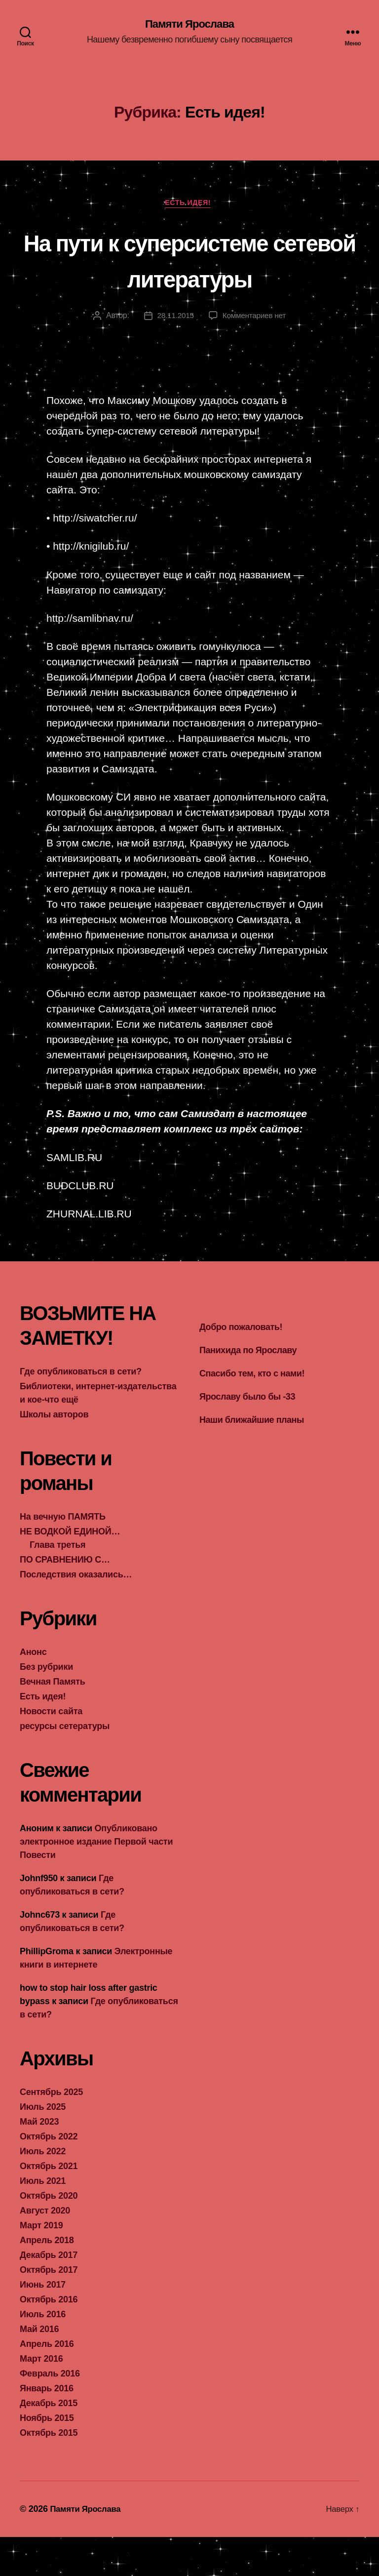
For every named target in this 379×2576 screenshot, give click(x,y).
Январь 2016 (47, 2427)
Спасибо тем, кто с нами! (251, 1412)
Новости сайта (51, 1750)
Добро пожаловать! (240, 1366)
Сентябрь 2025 (51, 2131)
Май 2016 (39, 2368)
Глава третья (57, 1584)
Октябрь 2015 (48, 2472)
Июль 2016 (43, 2353)
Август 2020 (45, 2249)
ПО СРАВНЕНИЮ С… (65, 1599)
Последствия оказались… (76, 1613)
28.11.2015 (174, 354)
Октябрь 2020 (48, 2235)
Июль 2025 (43, 2146)
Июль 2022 (43, 2190)
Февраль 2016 (50, 2412)
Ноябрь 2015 (47, 2457)
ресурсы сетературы (65, 1765)
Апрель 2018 (47, 2279)
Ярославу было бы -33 (247, 1436)
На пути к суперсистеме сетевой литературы (189, 279)
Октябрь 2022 (48, 2175)
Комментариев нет (255, 354)
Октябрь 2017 (48, 2309)
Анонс (33, 1691)
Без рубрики (46, 1706)
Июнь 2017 (43, 2324)
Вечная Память (52, 1721)
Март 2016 (41, 2398)
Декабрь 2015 (48, 2442)
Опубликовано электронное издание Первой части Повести (96, 1880)
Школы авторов (54, 1453)
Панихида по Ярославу (248, 1389)
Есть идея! (189, 205)
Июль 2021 (43, 2220)
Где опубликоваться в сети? (81, 1410)
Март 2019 (41, 2264)
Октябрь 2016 (48, 2338)
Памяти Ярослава (189, 25)
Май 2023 (39, 2161)
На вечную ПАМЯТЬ (63, 1556)
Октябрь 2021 (48, 2205)
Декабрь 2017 (48, 2294)
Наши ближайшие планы (251, 1459)
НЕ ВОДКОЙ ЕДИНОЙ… (70, 1570)
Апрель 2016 (47, 2383)
